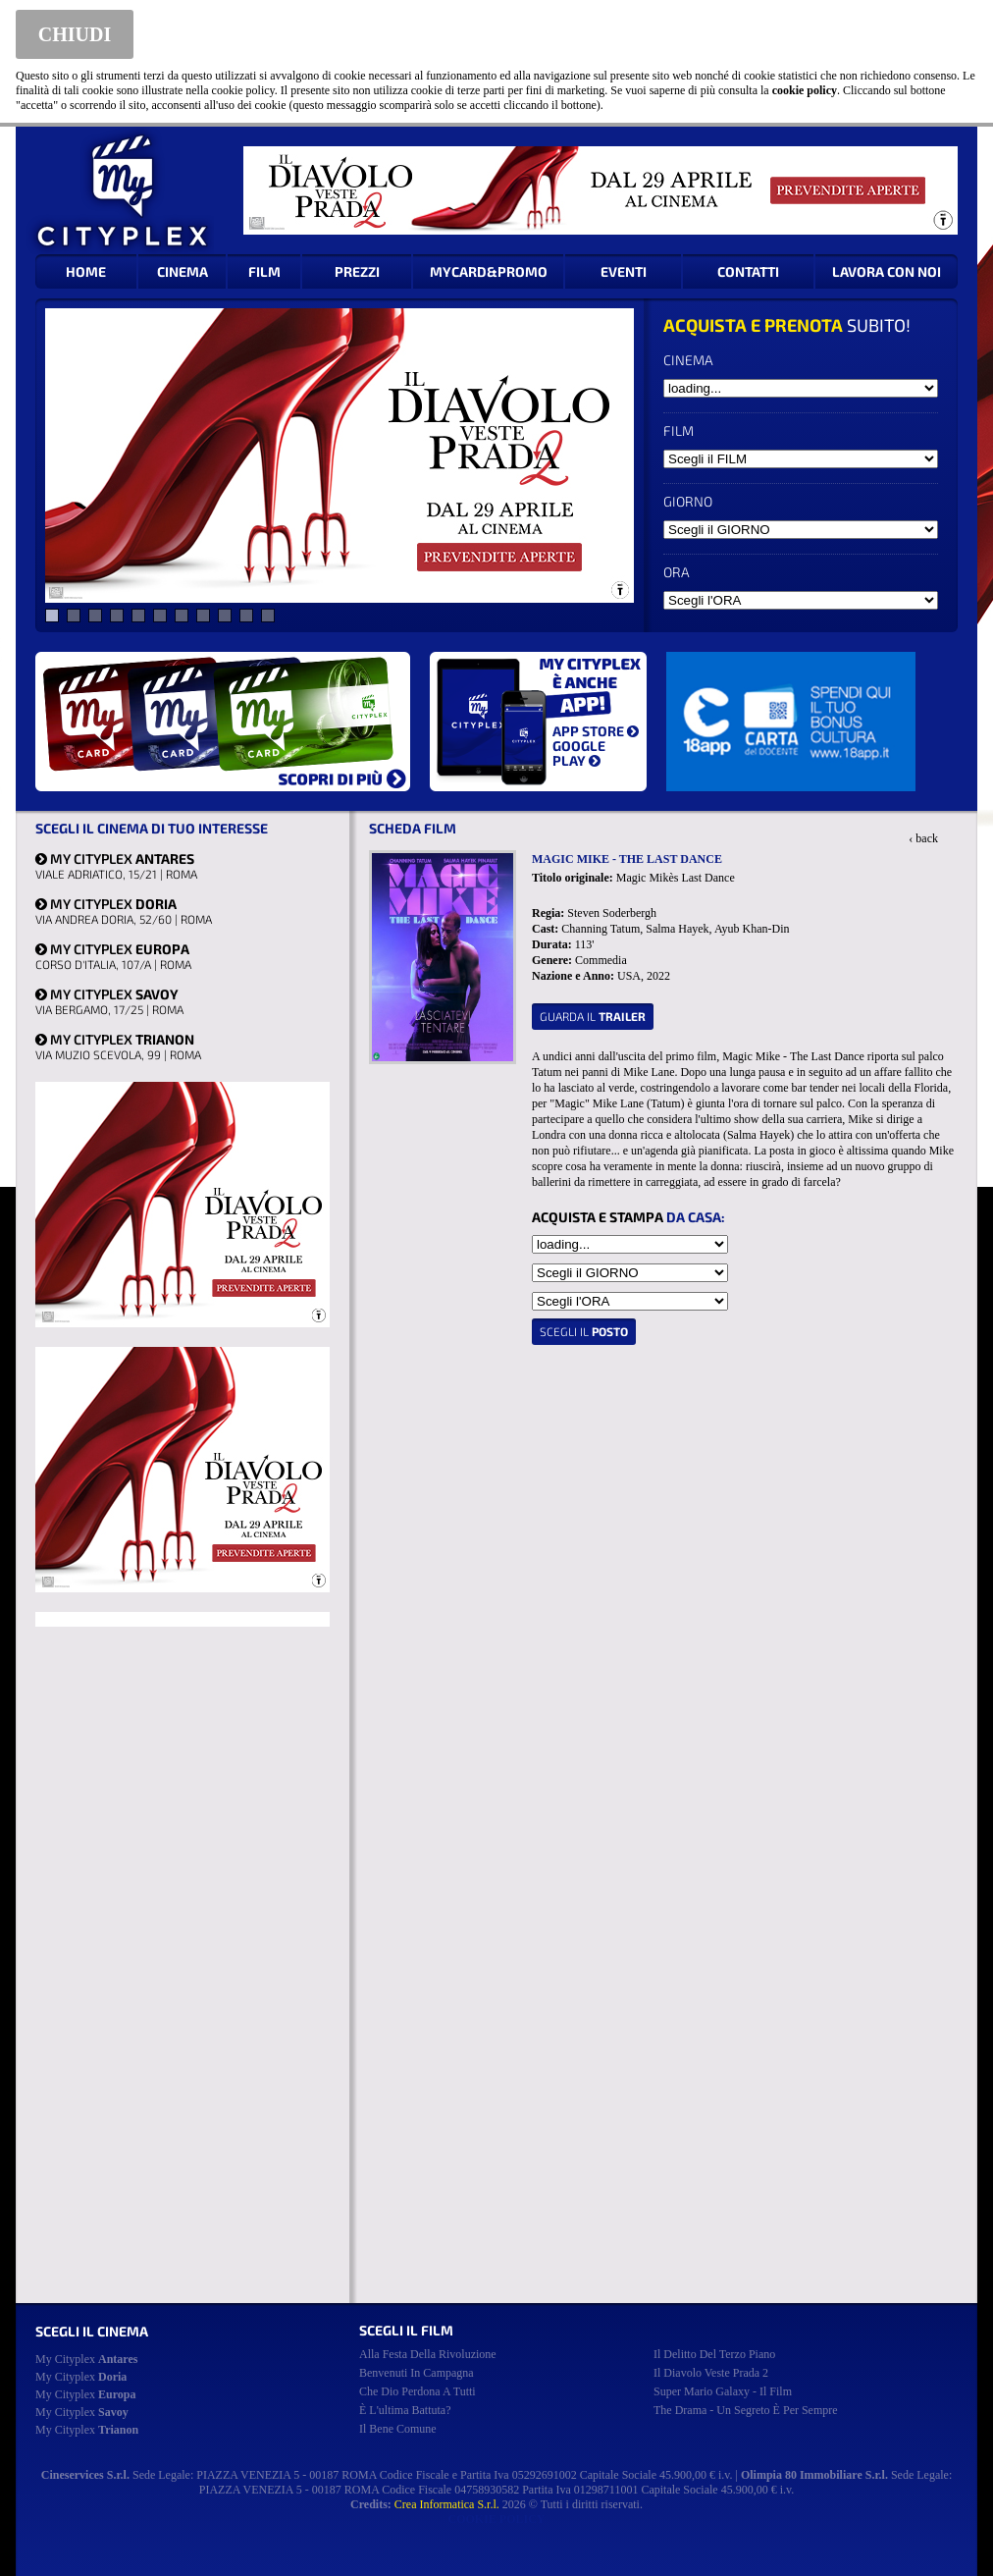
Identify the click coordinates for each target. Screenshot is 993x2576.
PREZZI (357, 271)
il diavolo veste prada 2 (710, 2373)
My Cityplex (86, 2359)
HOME (86, 271)
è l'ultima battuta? (404, 2410)
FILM (264, 271)
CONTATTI (748, 271)
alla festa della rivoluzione (427, 2354)
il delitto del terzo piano (714, 2354)
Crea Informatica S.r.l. (446, 2504)
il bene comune (398, 2429)
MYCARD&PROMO (489, 271)
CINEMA (182, 271)
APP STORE (595, 731)
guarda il (593, 1016)
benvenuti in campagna (416, 2373)
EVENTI (624, 271)
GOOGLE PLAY (578, 753)
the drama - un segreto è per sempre (745, 2410)
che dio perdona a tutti (417, 2391)
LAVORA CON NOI (886, 271)
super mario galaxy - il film (722, 2391)
